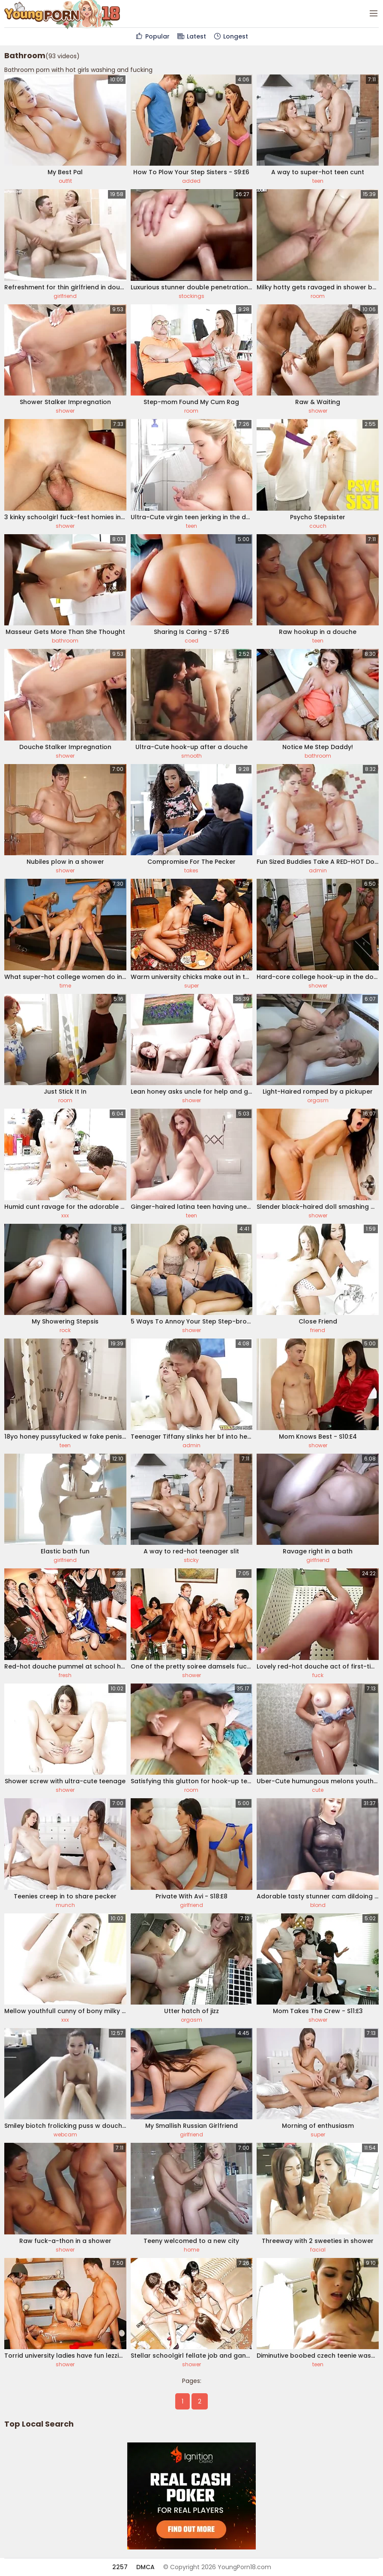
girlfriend (65, 296)
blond (318, 1905)
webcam (65, 2134)
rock (65, 1330)
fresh (65, 1675)
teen (317, 180)
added (191, 180)
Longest (230, 36)
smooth (191, 755)
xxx (65, 1215)
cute (317, 1790)
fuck (317, 1675)
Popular (152, 36)
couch (317, 525)
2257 (120, 2567)
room (318, 296)
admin (318, 870)
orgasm (318, 1100)
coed (191, 640)
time (65, 985)
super (191, 985)
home (191, 2249)
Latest (191, 36)
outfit (65, 180)
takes (191, 870)
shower (65, 410)
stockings (191, 296)
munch (65, 1905)
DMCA (145, 2567)
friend (317, 1330)
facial (318, 2249)
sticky (191, 1560)
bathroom (65, 640)
